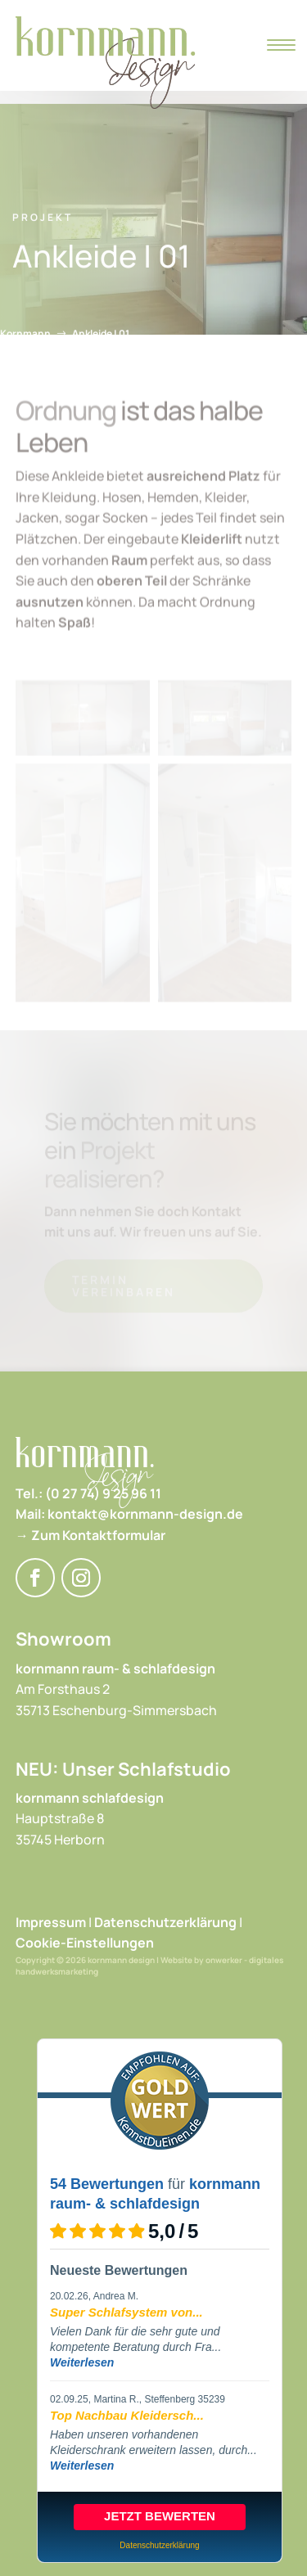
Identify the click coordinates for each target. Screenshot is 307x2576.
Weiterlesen (82, 2362)
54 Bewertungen (107, 2184)
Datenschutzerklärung (165, 1922)
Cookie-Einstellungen (85, 1943)
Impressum (51, 1922)
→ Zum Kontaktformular (90, 1535)
